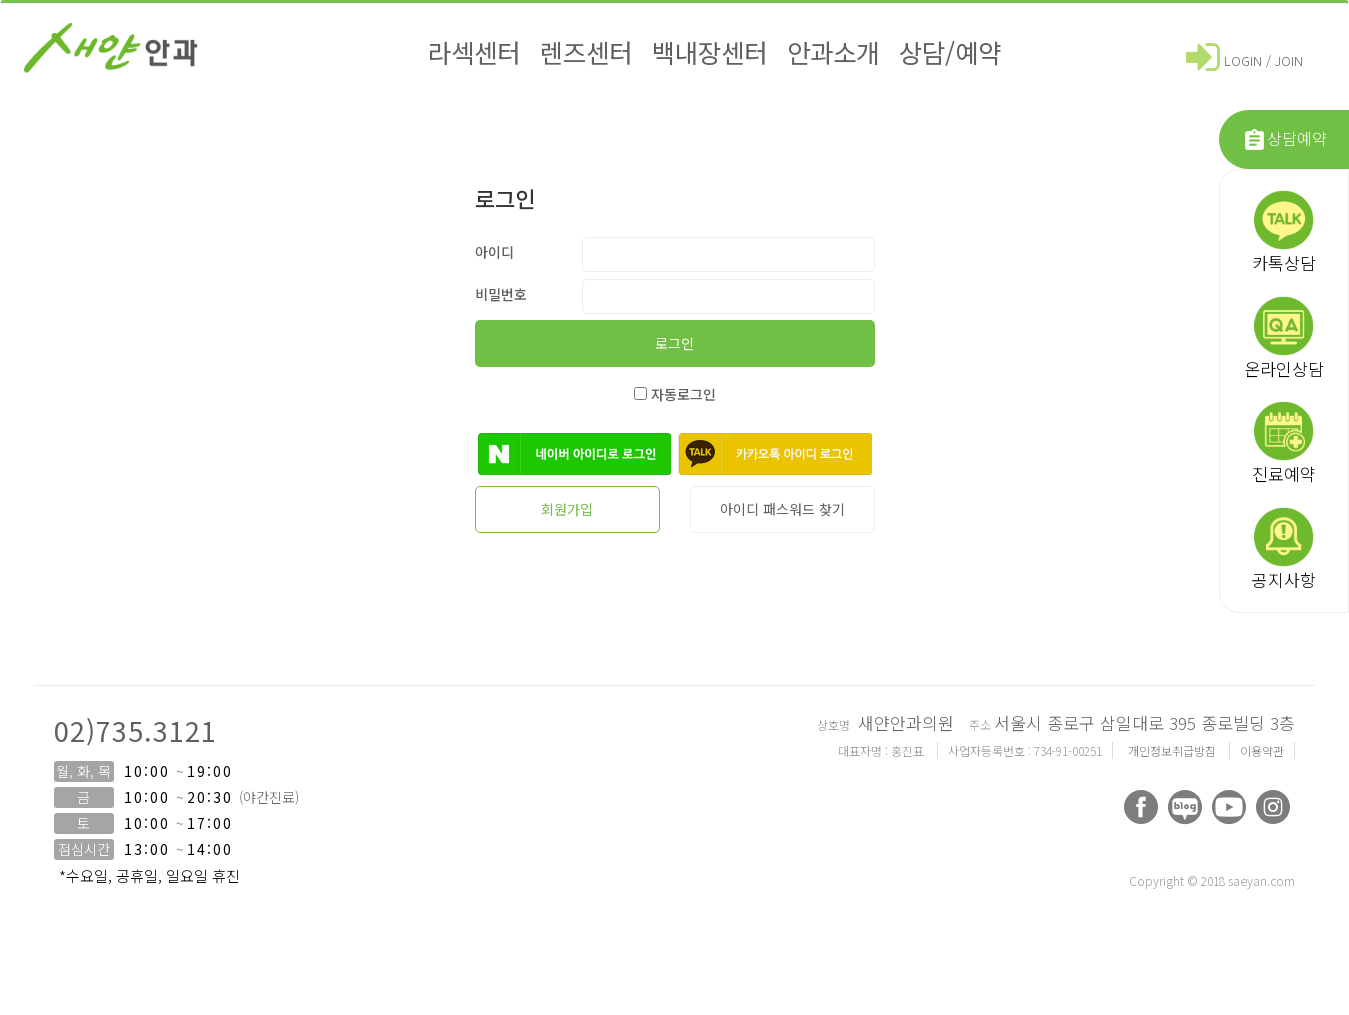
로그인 (674, 343)
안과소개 (833, 51)
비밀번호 (501, 294)
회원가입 (567, 509)
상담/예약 (950, 51)
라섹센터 (474, 51)
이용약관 (1262, 750)
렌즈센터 (586, 51)
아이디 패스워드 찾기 (782, 509)
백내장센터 (709, 51)
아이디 (494, 252)
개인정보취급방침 (1173, 750)
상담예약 (1284, 139)
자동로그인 (675, 394)
